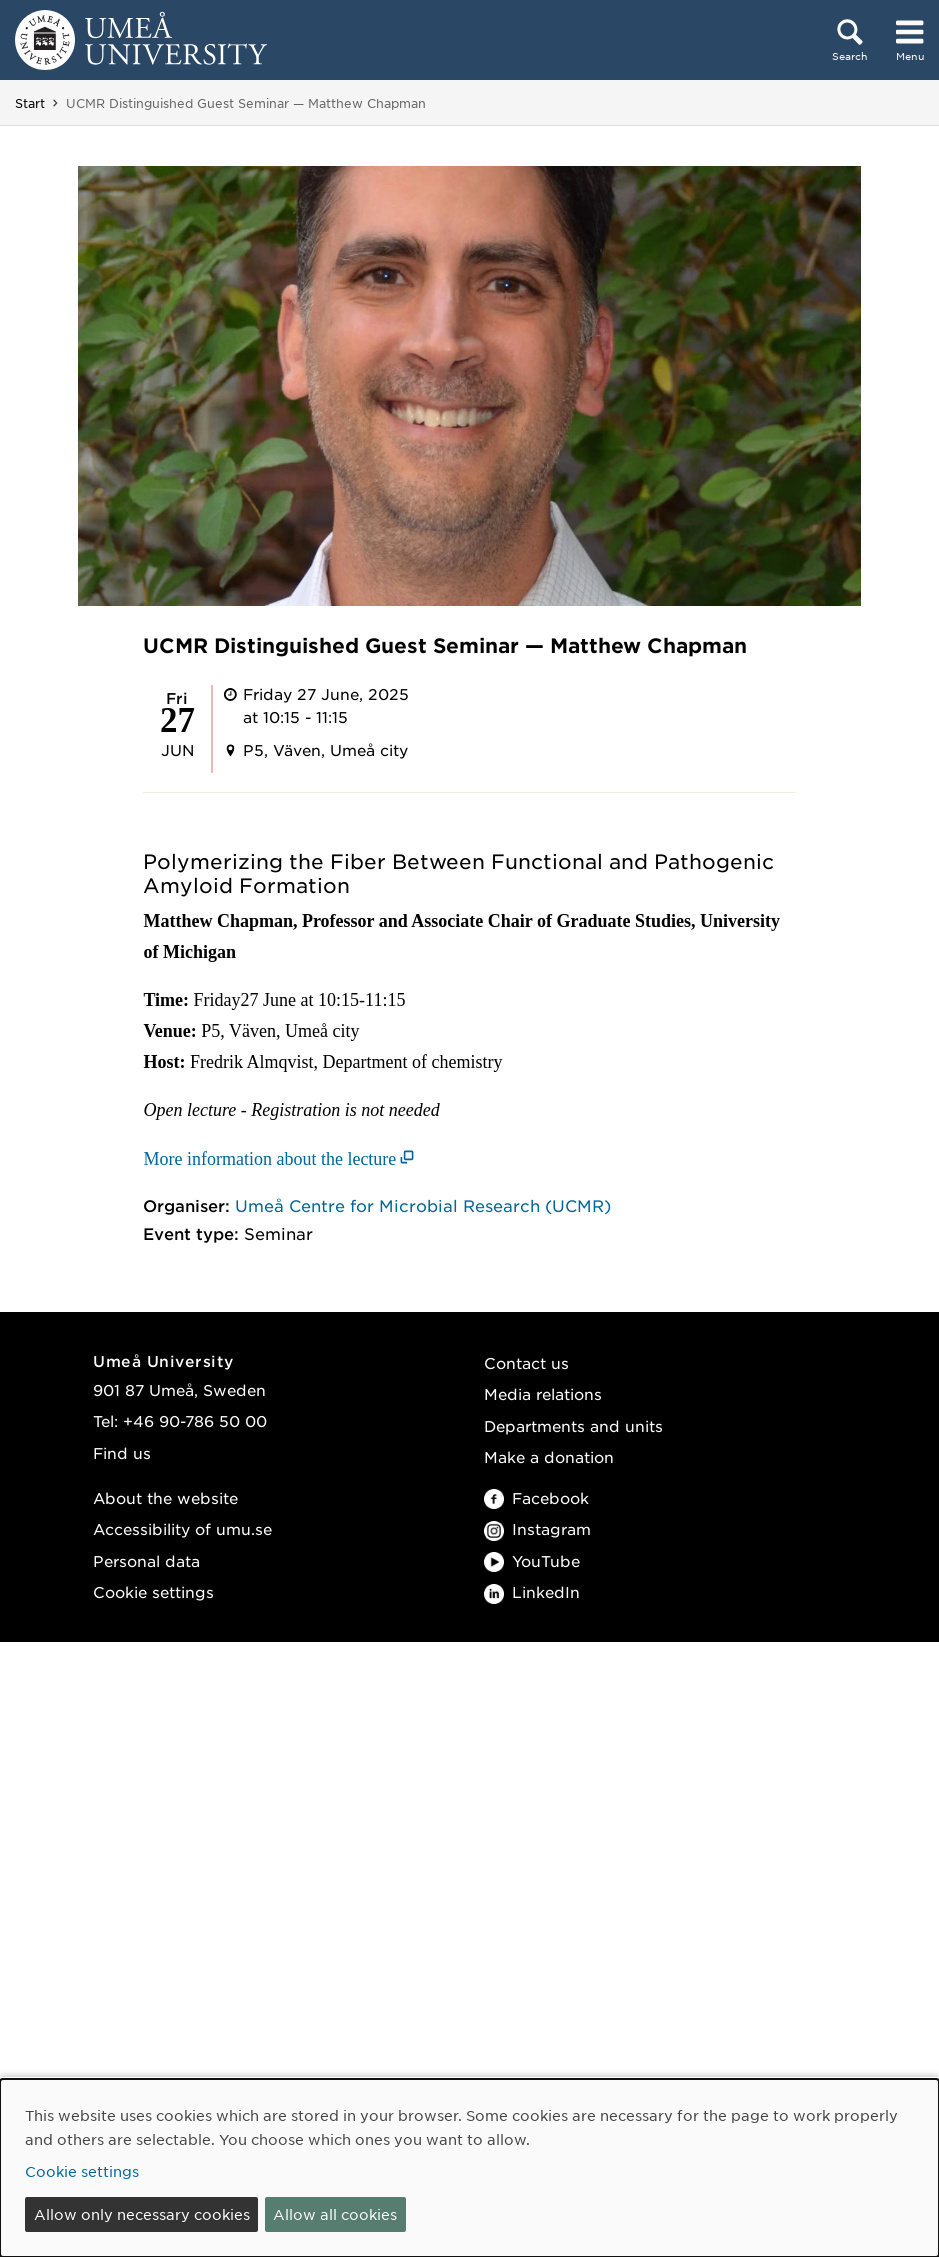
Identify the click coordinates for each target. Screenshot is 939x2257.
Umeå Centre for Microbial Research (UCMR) (423, 1205)
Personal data (146, 1560)
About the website (165, 1497)
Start (30, 103)
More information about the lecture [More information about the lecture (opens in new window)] (269, 1159)
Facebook (536, 1497)
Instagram (537, 1528)
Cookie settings (153, 1591)
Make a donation (549, 1456)
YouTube (532, 1560)
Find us (122, 1452)
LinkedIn (532, 1591)
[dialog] (469, 2168)
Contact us (526, 1362)
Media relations (543, 1393)
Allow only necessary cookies (142, 2214)
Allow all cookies (335, 2214)
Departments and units (573, 1425)
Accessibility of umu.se (182, 1528)
